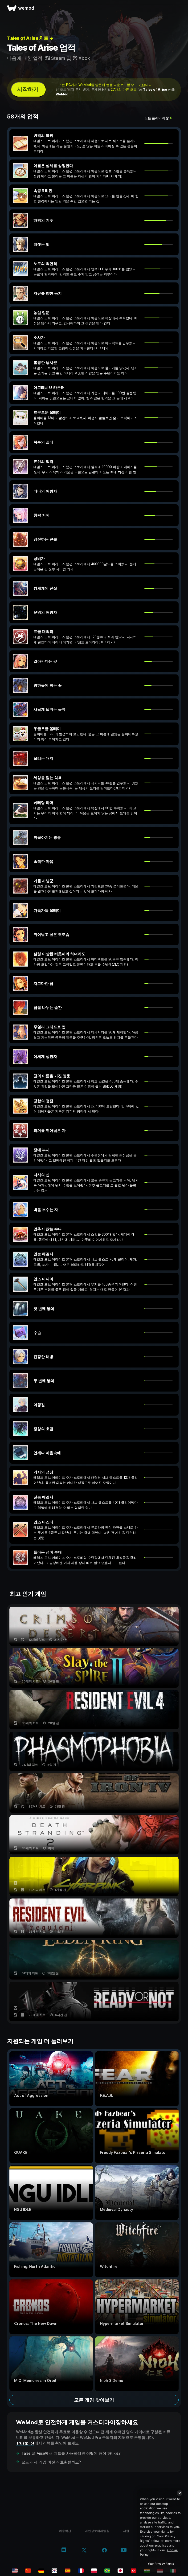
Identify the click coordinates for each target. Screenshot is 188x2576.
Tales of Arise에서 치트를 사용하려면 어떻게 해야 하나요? (71, 2453)
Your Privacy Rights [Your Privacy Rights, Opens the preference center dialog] (161, 2563)
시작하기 (27, 89)
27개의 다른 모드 (124, 89)
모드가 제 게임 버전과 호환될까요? (51, 2462)
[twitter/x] (84, 2550)
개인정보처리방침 (97, 2531)
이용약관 (65, 2531)
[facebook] (104, 2550)
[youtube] (124, 2550)
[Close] (179, 2493)
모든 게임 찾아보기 (94, 2400)
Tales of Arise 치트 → (30, 38)
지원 (126, 2531)
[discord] (63, 2550)
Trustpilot (25, 2443)
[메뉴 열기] (179, 8)
